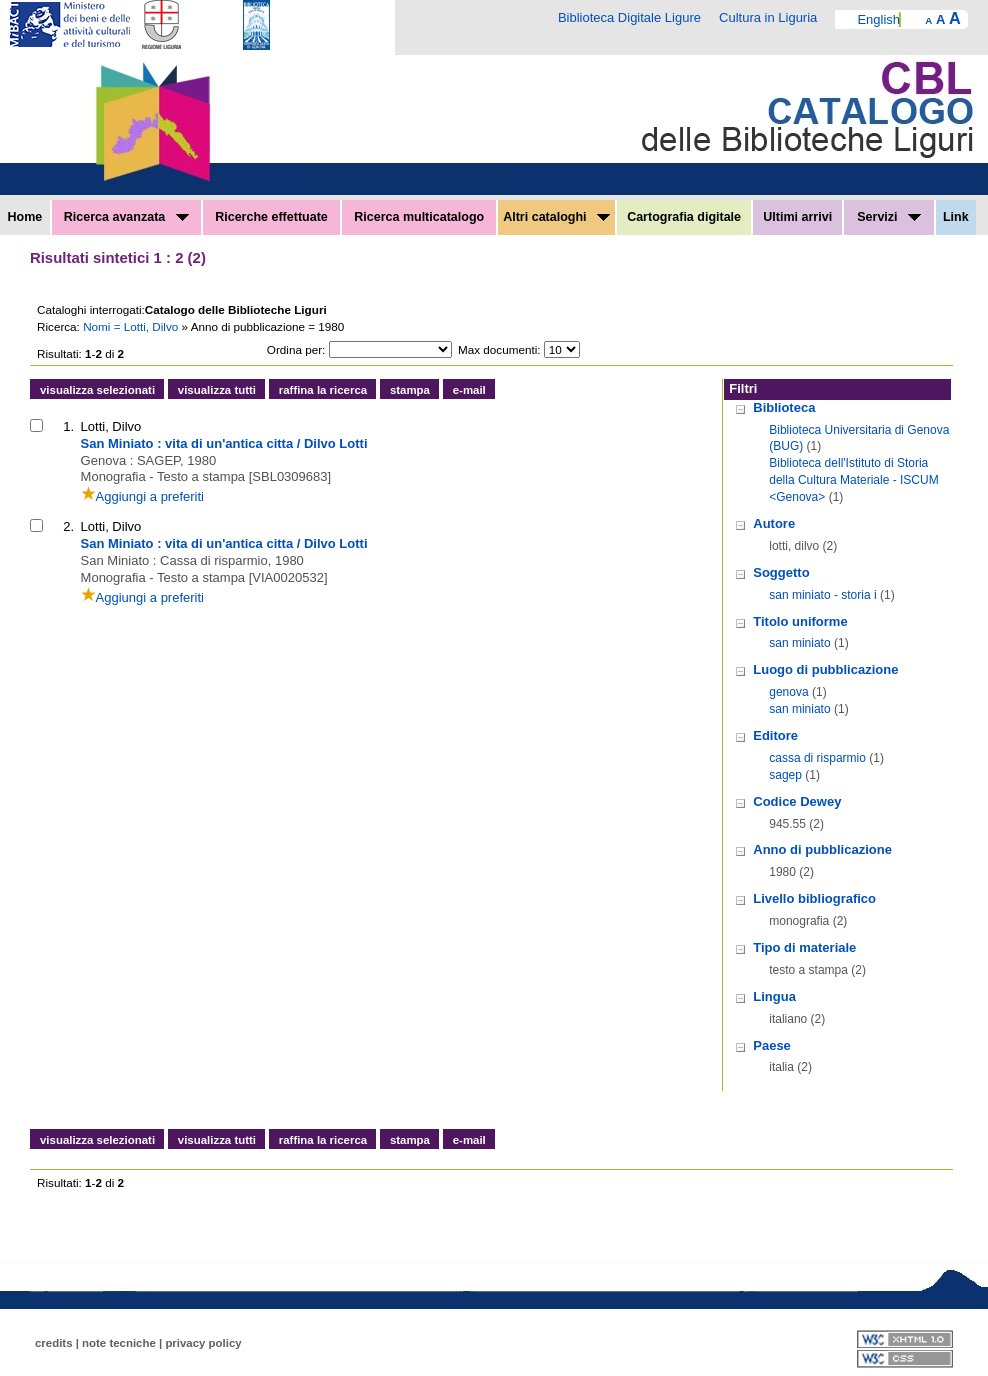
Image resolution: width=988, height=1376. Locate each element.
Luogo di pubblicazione (825, 669)
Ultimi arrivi (797, 217)
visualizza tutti (217, 390)
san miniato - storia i (822, 595)
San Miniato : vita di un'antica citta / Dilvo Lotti (224, 443)
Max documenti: (499, 349)
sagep (785, 775)
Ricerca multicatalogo (419, 217)
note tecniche (119, 1343)
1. (68, 426)
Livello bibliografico (814, 898)
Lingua (774, 996)
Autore (774, 523)
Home (25, 217)
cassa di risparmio (817, 758)
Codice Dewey (797, 801)
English (878, 19)
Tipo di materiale (804, 947)
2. (68, 526)
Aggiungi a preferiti (142, 496)
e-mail (469, 390)
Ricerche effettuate (271, 217)
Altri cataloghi (556, 217)
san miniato (799, 643)
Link (956, 217)
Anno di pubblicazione (822, 849)
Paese (772, 1045)
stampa (410, 390)
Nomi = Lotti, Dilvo (132, 326)
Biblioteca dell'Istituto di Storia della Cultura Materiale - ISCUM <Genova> (853, 480)
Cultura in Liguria (768, 17)
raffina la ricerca (323, 390)
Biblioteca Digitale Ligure (629, 17)
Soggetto (781, 572)
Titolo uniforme (800, 621)
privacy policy (203, 1343)
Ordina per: (296, 349)
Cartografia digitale (684, 217)
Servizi (889, 217)
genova (788, 692)
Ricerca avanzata (126, 217)
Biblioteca (784, 407)
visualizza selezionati (97, 390)
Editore (775, 735)
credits (54, 1343)
